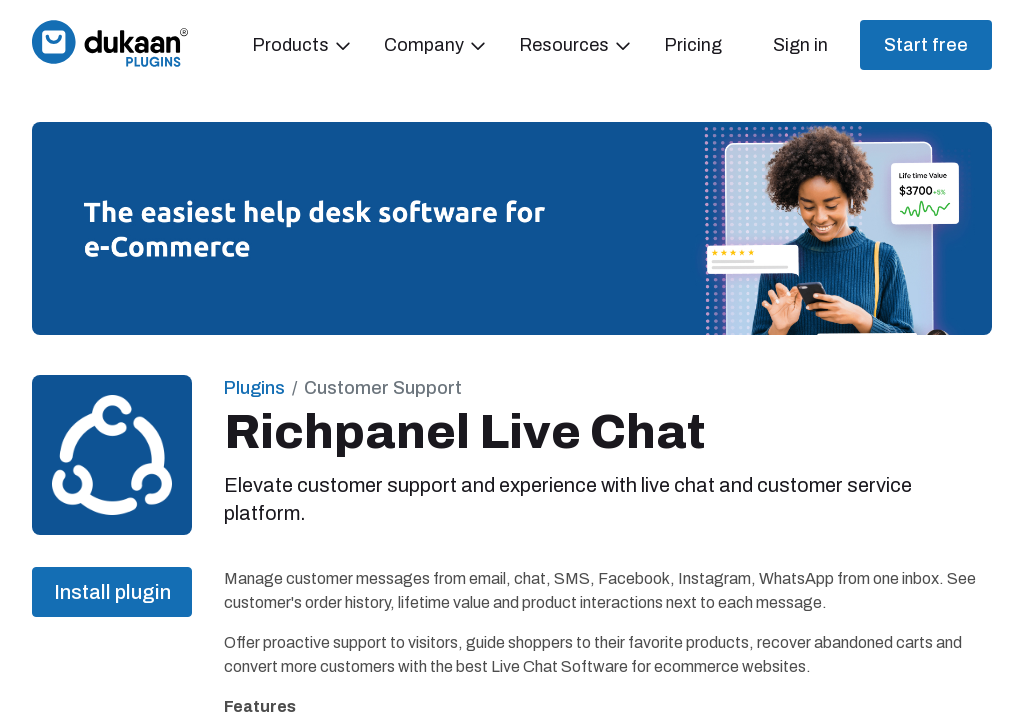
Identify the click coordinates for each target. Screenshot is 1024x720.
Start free (926, 45)
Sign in (800, 45)
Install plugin (112, 592)
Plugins (254, 388)
